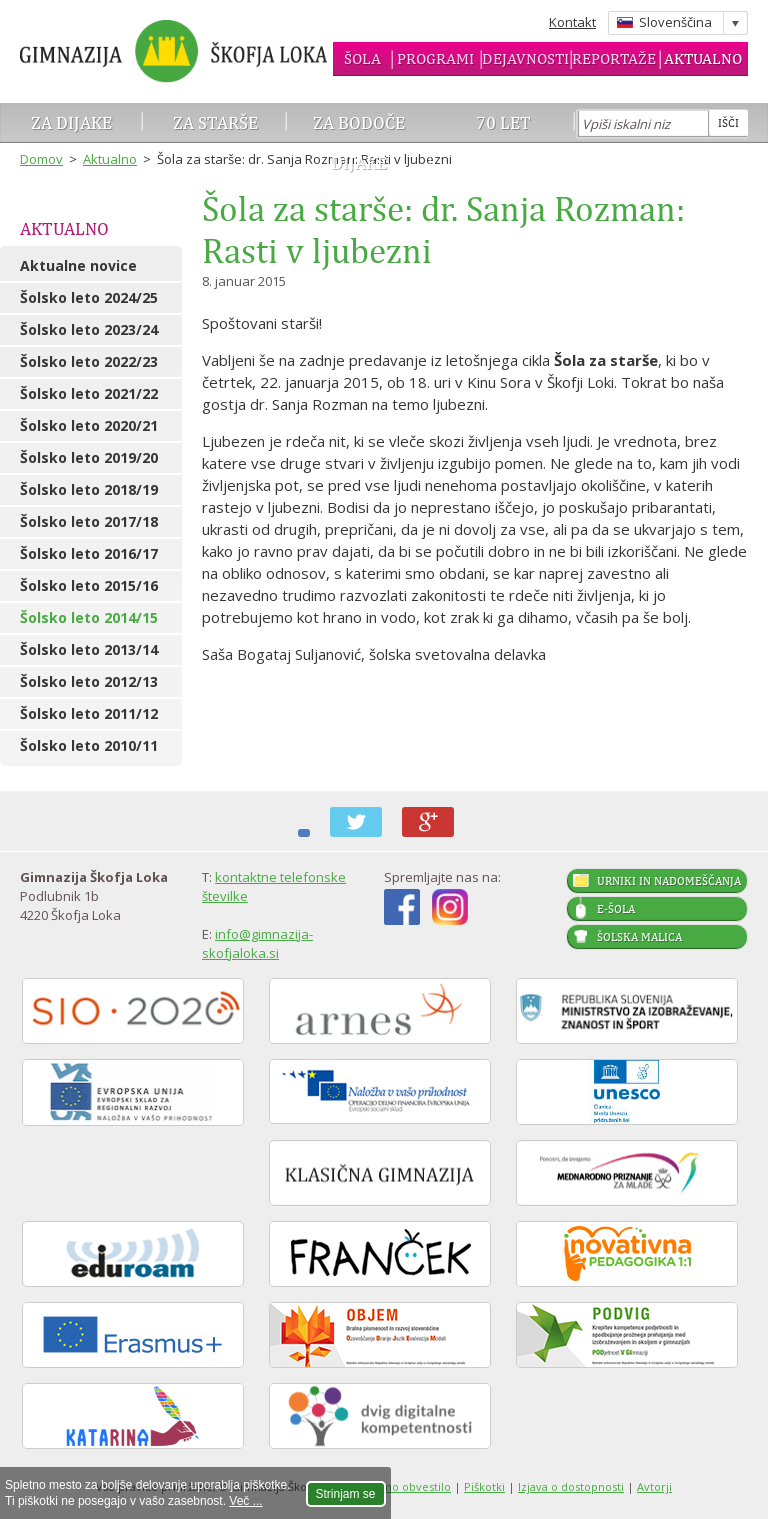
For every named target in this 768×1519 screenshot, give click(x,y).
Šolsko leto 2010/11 (89, 745)
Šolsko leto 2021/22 (89, 393)
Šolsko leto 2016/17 (89, 553)
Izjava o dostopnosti (571, 1486)
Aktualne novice (78, 265)
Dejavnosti (525, 58)
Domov (41, 159)
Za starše (215, 122)
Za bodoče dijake (359, 142)
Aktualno (703, 58)
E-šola (616, 909)
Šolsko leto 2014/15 (89, 617)
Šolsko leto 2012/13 (89, 681)
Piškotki (484, 1486)
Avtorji (654, 1486)
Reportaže (614, 58)
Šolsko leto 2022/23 (89, 361)
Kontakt (572, 22)
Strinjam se (346, 1494)
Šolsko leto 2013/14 (89, 649)
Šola (362, 58)
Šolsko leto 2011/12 (89, 713)
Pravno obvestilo (406, 1486)
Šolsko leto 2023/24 (89, 329)
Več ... (245, 1501)
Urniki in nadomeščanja (669, 881)
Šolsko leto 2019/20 (89, 457)
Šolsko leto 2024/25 (89, 297)
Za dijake (71, 122)
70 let (503, 122)
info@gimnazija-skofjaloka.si (257, 943)
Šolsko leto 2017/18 (89, 521)
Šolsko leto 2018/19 (89, 489)
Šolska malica (639, 937)
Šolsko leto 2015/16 (89, 585)
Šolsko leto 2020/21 (89, 425)
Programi (435, 58)
